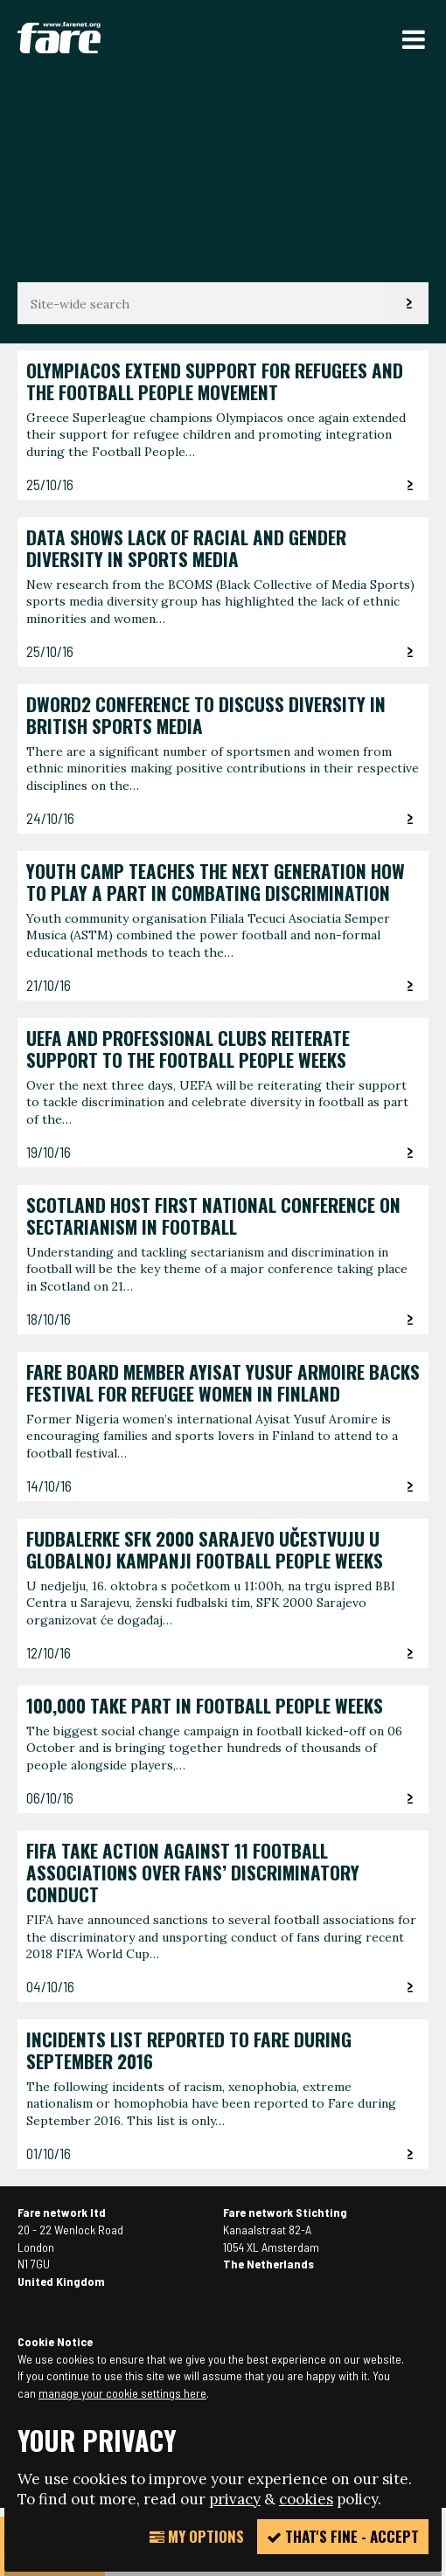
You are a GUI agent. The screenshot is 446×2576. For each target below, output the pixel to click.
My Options (197, 2536)
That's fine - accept (343, 2536)
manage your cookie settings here (122, 2393)
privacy (235, 2499)
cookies (306, 2499)
